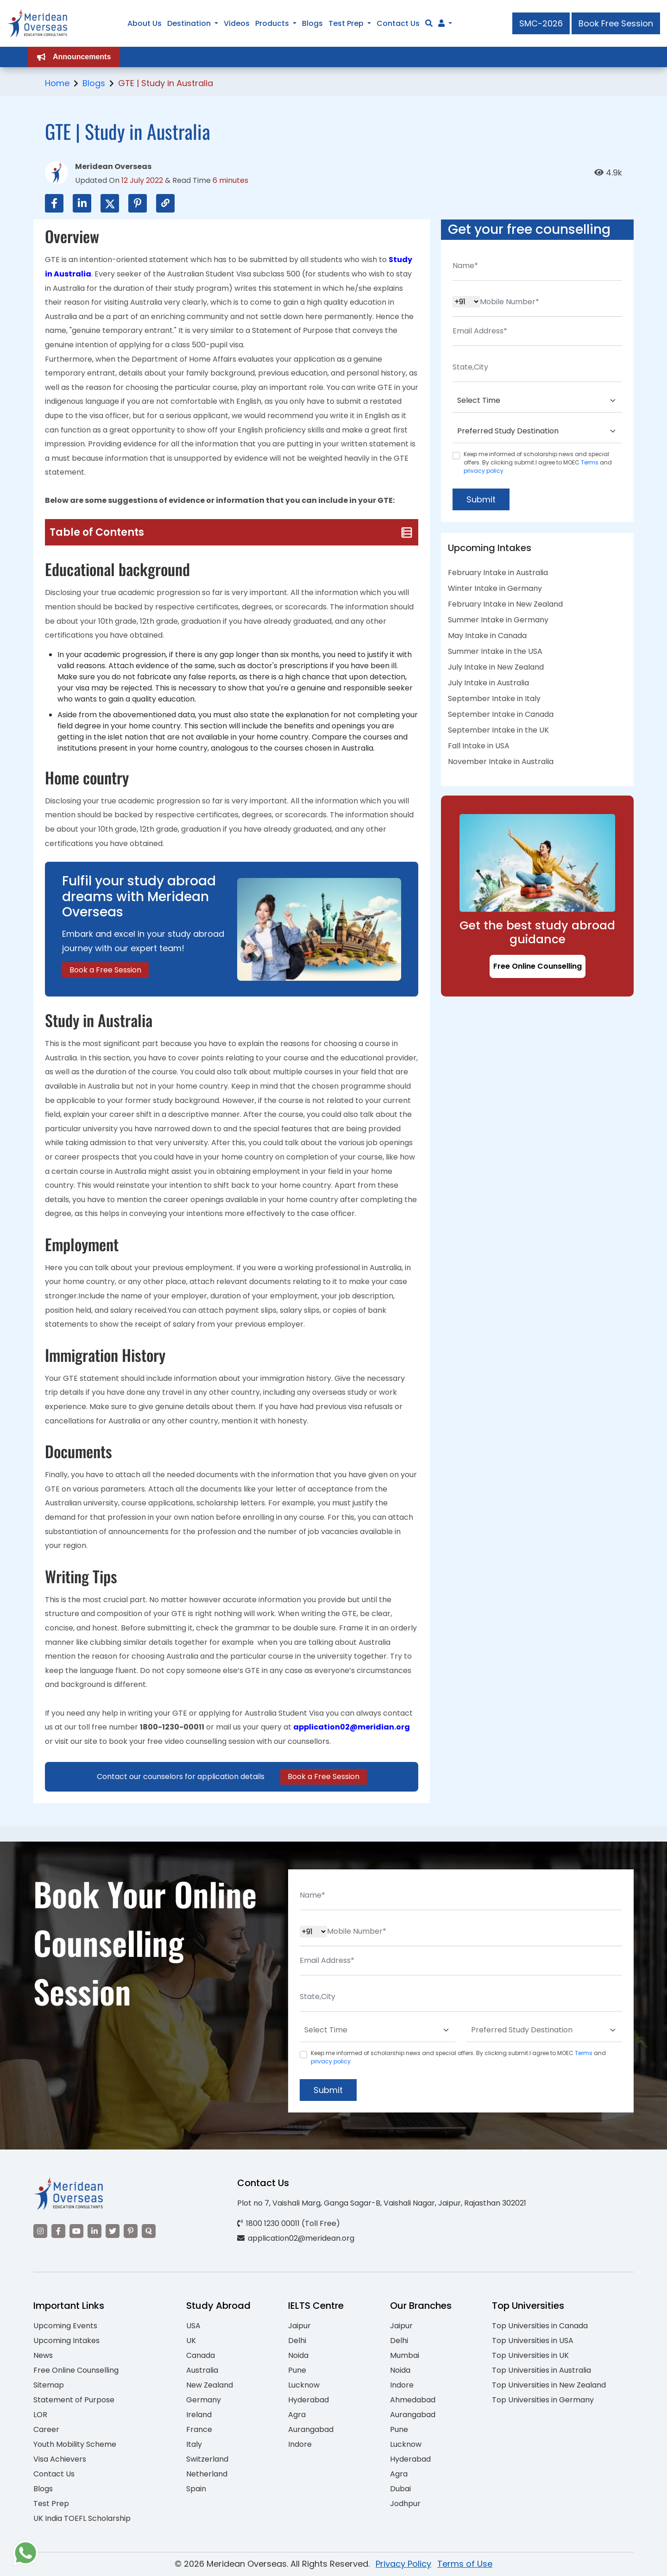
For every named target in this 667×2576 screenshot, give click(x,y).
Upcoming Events (65, 2325)
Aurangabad (311, 2429)
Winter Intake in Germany (495, 588)
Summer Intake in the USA (495, 651)
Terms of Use (464, 2564)
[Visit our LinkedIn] (94, 2231)
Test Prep (51, 2503)
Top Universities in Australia (541, 2370)
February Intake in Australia (498, 572)
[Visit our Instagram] (40, 2231)
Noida (298, 2355)
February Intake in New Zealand (505, 604)
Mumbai (404, 2355)
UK (191, 2340)
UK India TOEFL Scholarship (82, 2518)
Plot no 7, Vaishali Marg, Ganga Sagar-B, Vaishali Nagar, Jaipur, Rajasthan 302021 (381, 2203)
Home (57, 83)
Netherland (206, 2474)
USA (193, 2325)
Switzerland (207, 2459)
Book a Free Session (105, 970)
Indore (300, 2444)
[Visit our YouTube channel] (76, 2231)
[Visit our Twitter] (113, 2231)
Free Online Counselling (537, 966)
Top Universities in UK (530, 2355)
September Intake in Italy (494, 698)
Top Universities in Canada (540, 2325)
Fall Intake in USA (479, 745)
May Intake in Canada (487, 635)
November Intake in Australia (501, 761)
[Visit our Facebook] (58, 2231)
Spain (196, 2488)
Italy (194, 2444)
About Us (144, 23)
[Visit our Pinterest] (131, 2231)
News (43, 2355)
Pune (297, 2370)
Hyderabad (308, 2399)
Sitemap (48, 2385)
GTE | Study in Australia (165, 83)
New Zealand (209, 2385)
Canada (200, 2355)
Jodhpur (405, 2503)
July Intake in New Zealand (496, 667)
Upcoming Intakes (66, 2340)
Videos (237, 23)
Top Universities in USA (532, 2340)
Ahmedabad (412, 2399)
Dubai (400, 2488)
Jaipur (299, 2325)
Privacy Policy (403, 2564)
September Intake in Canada (501, 714)
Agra (297, 2414)
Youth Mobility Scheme (74, 2444)
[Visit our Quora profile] (149, 2231)
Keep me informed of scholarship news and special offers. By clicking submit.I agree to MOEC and (538, 462)
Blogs (93, 83)
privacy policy (483, 471)
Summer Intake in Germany (498, 619)
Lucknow (304, 2385)
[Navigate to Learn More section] (441, 23)
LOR (40, 2414)
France (199, 2429)
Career (46, 2429)
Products (272, 23)
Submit (481, 499)
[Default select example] (537, 401)
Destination (189, 23)
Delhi (297, 2340)
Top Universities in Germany (543, 2399)
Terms (589, 462)
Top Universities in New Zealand (549, 2385)
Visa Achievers (59, 2459)
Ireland (199, 2414)
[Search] (429, 23)
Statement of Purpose (73, 2399)
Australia (202, 2370)
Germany (203, 2399)
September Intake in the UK (498, 730)
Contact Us (54, 2474)
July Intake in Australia (488, 682)
